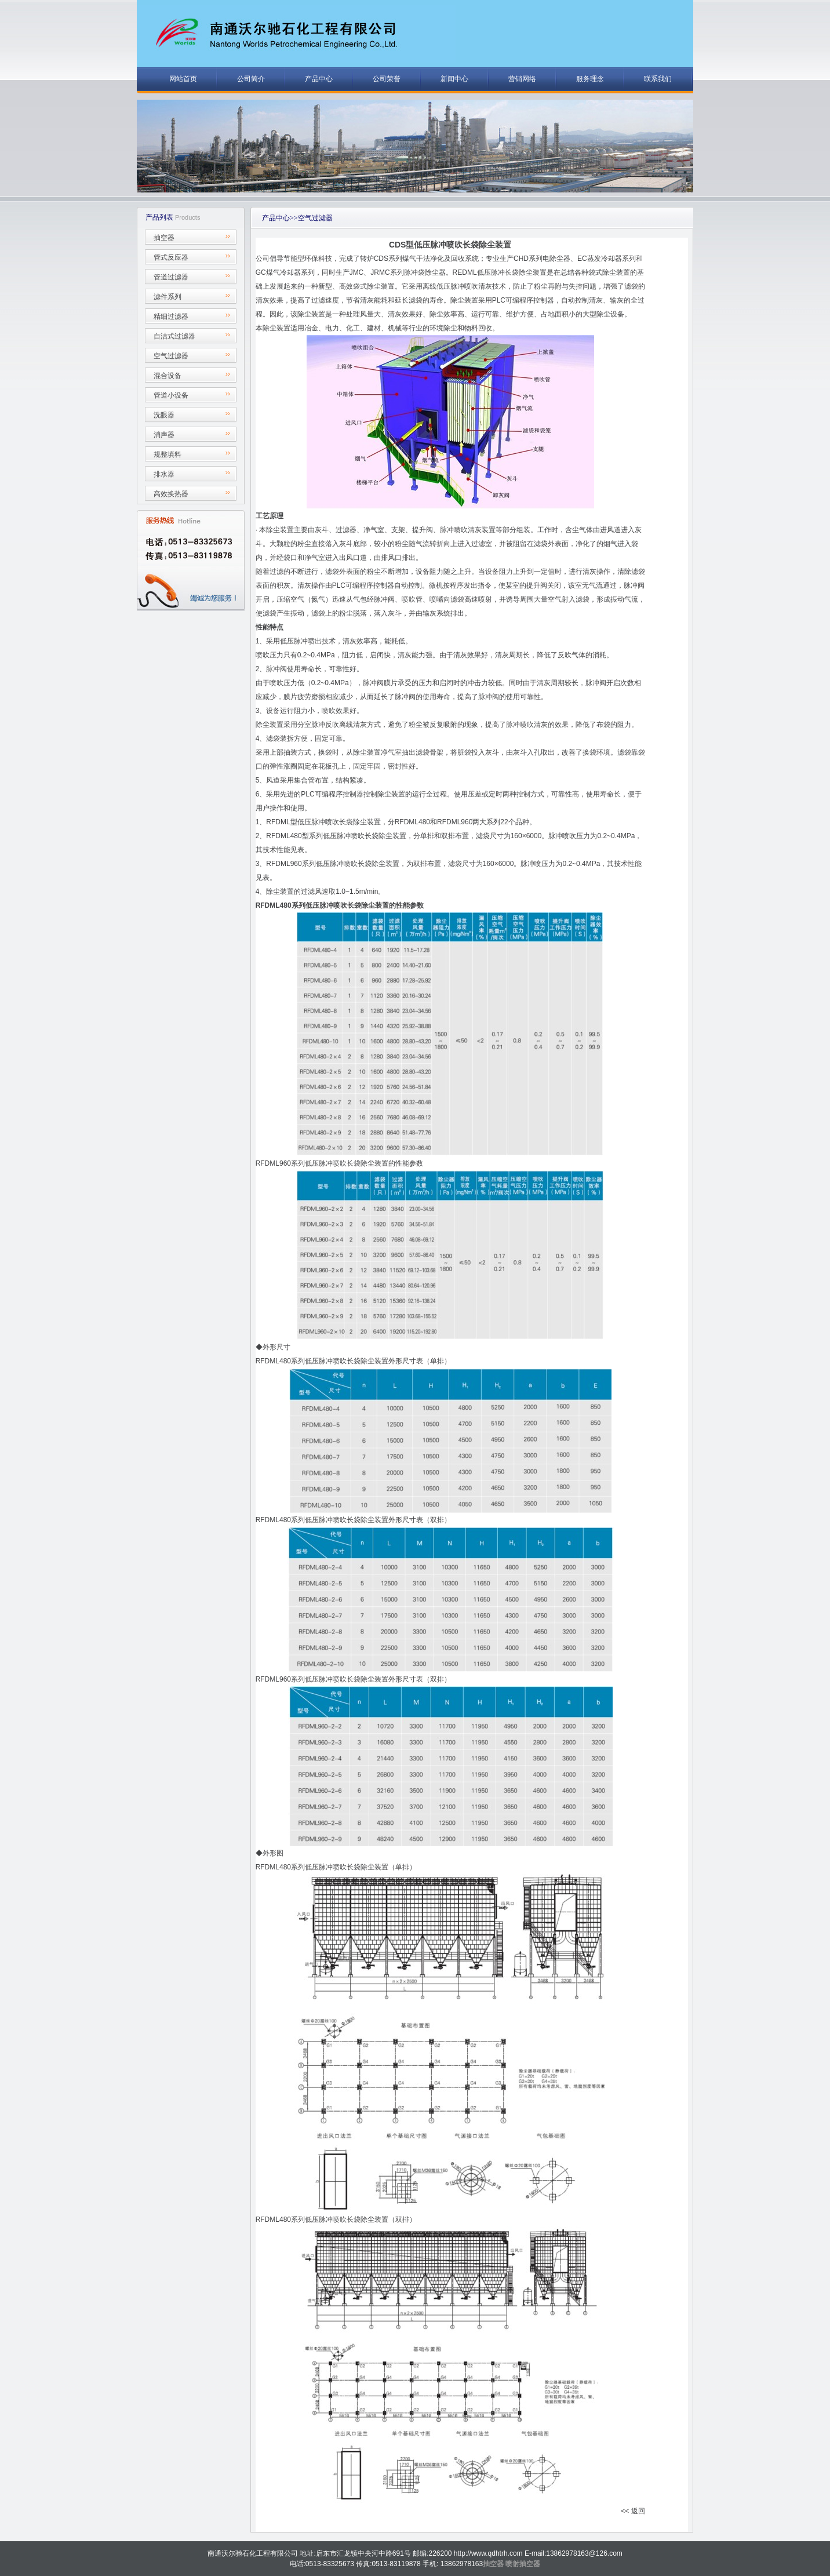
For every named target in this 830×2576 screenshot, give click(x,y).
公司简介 (251, 79)
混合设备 (167, 376)
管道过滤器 (171, 277)
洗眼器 (164, 415)
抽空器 (164, 238)
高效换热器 (171, 494)
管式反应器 (171, 257)
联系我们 (658, 79)
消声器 (164, 435)
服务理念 (590, 79)
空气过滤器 (171, 356)
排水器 (164, 474)
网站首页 (183, 79)
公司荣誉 (387, 79)
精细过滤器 (171, 316)
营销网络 (522, 79)
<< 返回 (633, 2511)
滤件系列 (167, 297)
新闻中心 (454, 79)
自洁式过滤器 (174, 336)
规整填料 (167, 454)
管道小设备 (171, 395)
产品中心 (319, 79)
